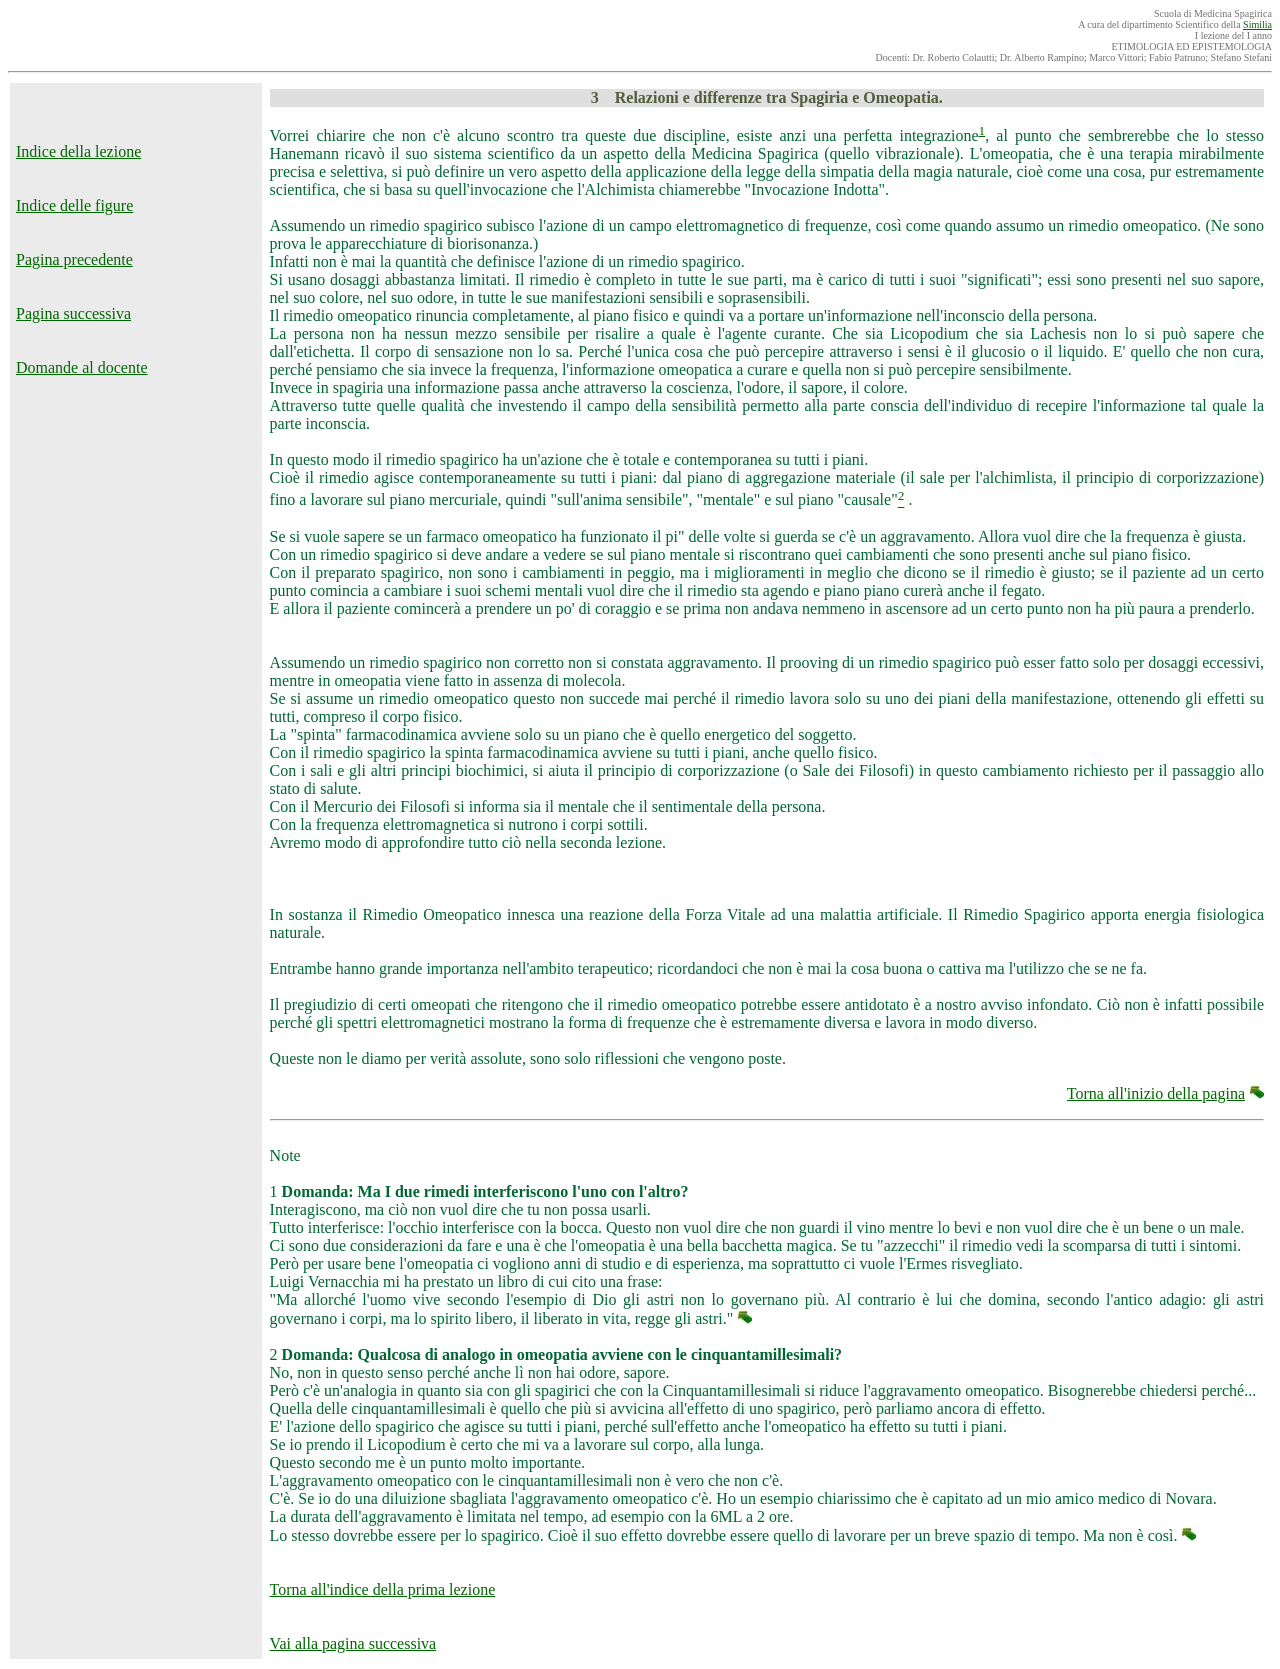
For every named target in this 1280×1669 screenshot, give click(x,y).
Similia (1257, 24)
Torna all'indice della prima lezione (383, 1589)
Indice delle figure (74, 205)
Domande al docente (82, 367)
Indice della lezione (78, 151)
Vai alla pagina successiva (353, 1643)
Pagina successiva (73, 313)
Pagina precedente (74, 259)
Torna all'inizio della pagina (1156, 1093)
